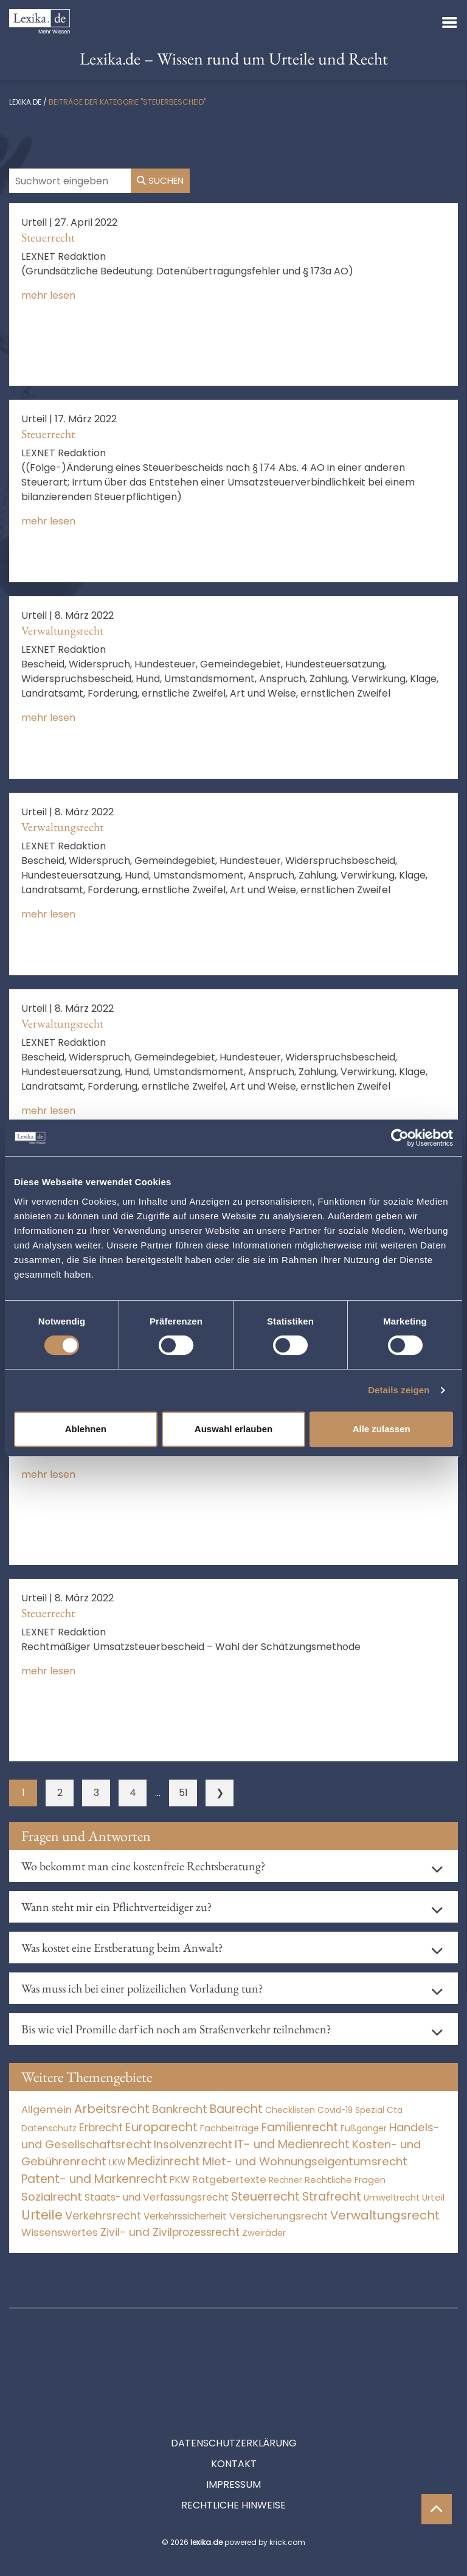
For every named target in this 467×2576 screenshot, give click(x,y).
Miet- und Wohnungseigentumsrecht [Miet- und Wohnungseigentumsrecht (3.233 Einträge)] (304, 2161)
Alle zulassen (381, 1429)
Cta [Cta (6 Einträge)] (395, 2110)
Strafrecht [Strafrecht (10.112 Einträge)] (331, 2196)
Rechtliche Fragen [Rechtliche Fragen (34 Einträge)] (345, 2179)
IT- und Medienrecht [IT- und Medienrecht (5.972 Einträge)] (292, 2144)
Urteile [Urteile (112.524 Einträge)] (42, 2215)
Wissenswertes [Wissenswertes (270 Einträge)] (59, 2233)
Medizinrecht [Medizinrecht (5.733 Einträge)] (164, 2161)
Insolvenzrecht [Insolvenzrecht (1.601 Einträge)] (193, 2144)
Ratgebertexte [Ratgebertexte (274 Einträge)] (229, 2180)
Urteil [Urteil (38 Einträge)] (433, 2197)
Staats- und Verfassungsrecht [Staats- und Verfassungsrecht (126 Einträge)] (157, 2197)
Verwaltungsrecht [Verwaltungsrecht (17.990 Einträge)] (385, 2215)
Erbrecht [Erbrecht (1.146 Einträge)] (101, 2127)
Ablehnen (85, 1429)
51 (183, 1793)
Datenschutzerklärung (234, 2388)
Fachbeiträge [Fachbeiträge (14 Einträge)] (229, 2128)
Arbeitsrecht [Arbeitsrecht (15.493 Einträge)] (112, 2108)
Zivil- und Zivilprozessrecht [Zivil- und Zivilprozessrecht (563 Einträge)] (170, 2232)
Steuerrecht (48, 237)
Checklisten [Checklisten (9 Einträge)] (290, 2110)
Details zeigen (398, 1390)
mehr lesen (48, 295)
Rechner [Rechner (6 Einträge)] (285, 2180)
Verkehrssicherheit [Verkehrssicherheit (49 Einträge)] (185, 2216)
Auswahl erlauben (233, 1429)
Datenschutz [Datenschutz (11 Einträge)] (49, 2128)
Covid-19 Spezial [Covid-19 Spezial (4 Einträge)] (350, 2110)
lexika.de (25, 102)
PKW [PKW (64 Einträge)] (180, 2179)
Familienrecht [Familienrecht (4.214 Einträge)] (299, 2127)
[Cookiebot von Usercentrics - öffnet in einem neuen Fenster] (400, 1138)
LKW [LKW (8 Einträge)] (117, 2162)
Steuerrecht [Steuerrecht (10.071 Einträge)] (265, 2196)
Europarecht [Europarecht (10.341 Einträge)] (161, 2127)
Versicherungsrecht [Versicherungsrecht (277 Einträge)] (278, 2216)
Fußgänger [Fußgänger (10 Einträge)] (364, 2128)
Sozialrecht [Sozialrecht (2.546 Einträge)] (51, 2196)
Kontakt (234, 2409)
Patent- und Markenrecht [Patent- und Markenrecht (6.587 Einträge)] (94, 2179)
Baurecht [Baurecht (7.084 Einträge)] (236, 2109)
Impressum (233, 2430)
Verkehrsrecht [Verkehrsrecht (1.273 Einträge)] (103, 2215)
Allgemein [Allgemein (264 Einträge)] (46, 2110)
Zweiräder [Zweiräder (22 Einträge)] (264, 2233)
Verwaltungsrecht (62, 630)
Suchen (160, 180)
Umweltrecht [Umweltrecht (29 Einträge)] (392, 2197)
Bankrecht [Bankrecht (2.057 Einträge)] (179, 2109)
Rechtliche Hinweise (233, 2450)
